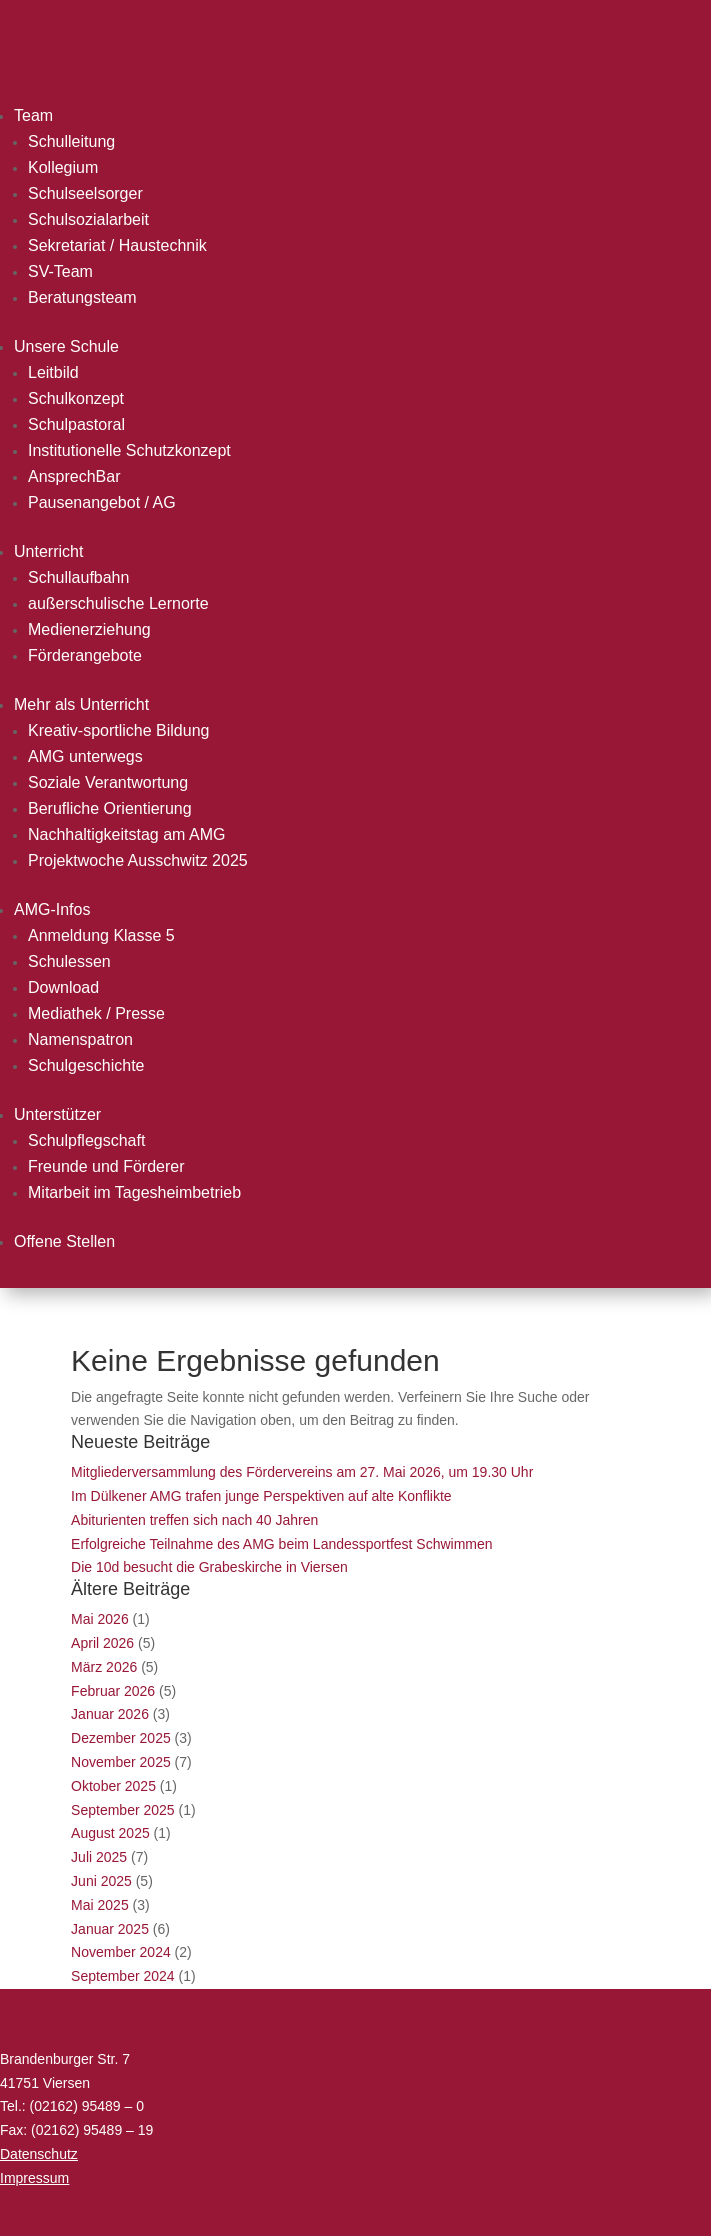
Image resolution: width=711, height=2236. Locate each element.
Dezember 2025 (121, 1738)
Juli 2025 (99, 1857)
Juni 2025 (101, 1881)
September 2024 (123, 1976)
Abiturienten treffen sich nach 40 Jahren (194, 1520)
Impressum (34, 2178)
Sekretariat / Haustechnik (117, 245)
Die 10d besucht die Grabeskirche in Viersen (209, 1567)
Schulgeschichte (86, 1065)
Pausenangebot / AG (102, 502)
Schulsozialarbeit (88, 219)
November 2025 (121, 1762)
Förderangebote (85, 655)
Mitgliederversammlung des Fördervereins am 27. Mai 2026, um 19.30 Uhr (302, 1472)
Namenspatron (80, 1039)
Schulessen (69, 961)
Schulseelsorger (85, 193)
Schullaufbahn (78, 577)
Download (63, 987)
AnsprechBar (74, 476)
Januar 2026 (110, 1714)
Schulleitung (71, 141)
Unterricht (48, 551)
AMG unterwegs (85, 756)
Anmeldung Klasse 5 (101, 935)
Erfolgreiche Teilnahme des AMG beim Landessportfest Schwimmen (282, 1544)
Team (33, 115)
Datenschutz (39, 2154)
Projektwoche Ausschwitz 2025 (138, 860)
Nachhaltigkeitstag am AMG (126, 834)
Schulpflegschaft (86, 1140)
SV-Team (60, 271)
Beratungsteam (82, 297)
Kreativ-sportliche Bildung (118, 730)
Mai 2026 (100, 1619)
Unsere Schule (66, 346)
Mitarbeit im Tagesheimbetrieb (134, 1192)
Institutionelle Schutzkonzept (129, 450)
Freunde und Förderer (106, 1166)
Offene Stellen (64, 1241)
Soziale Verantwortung (108, 782)
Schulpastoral (76, 424)
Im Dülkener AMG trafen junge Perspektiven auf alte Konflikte (261, 1496)
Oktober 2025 (113, 1786)
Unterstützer (57, 1114)
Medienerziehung (89, 629)
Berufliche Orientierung (110, 808)
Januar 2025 (110, 1929)
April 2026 (102, 1643)
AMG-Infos (52, 909)
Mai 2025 (100, 1905)
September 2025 (123, 1810)
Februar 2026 (113, 1691)
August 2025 (110, 1833)
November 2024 (121, 1952)
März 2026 (104, 1667)
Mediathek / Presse (96, 1013)
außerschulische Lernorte (118, 603)
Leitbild (53, 372)
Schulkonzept (76, 398)
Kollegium (63, 167)
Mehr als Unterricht (81, 704)
